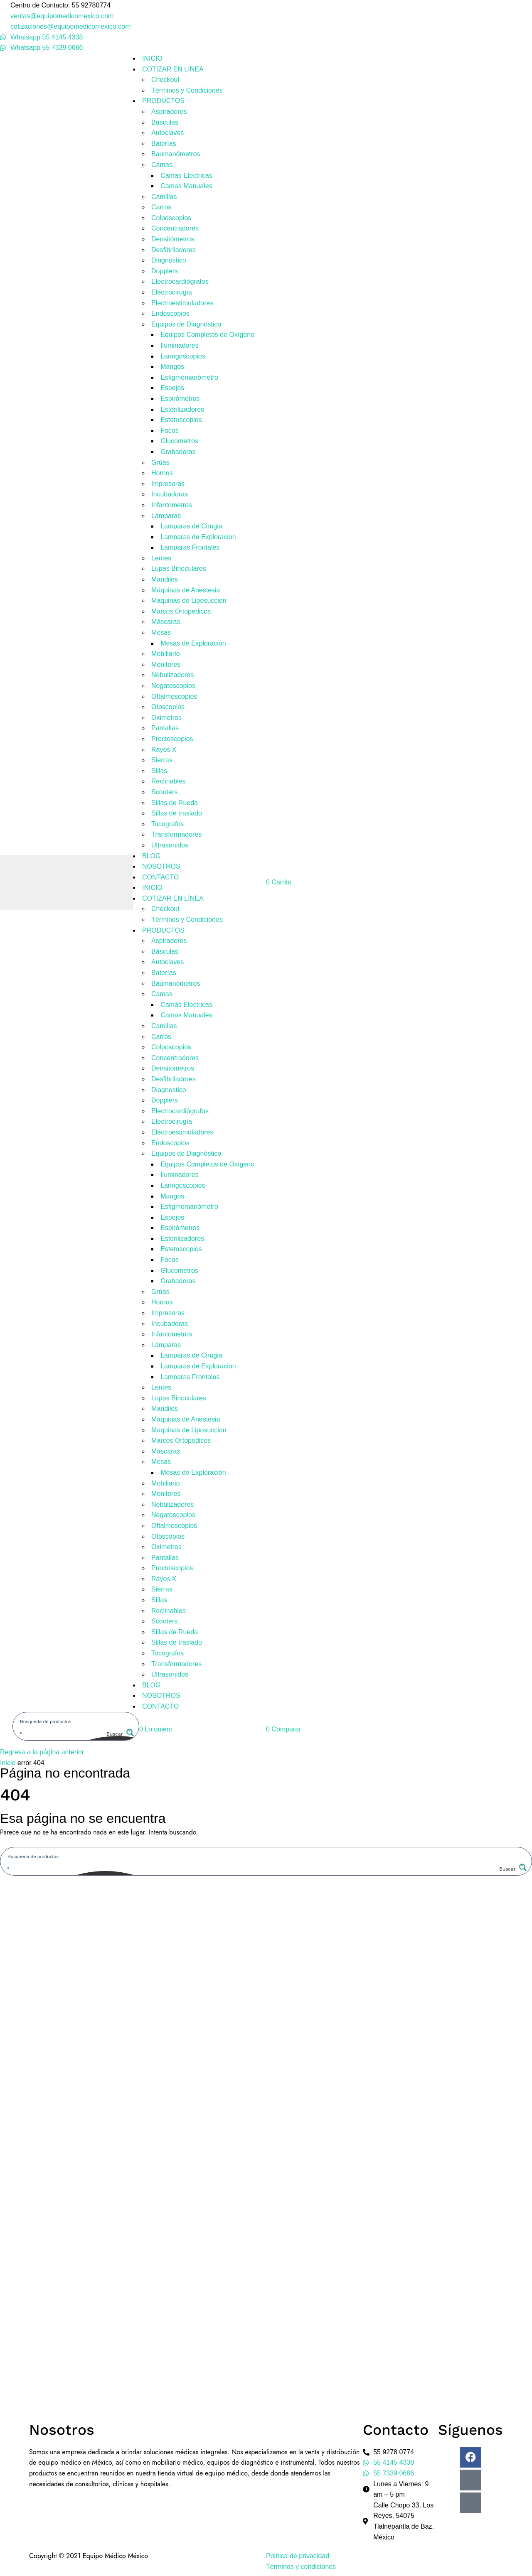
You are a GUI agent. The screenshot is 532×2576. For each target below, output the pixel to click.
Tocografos (167, 824)
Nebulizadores (172, 674)
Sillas (159, 770)
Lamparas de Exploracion (198, 536)
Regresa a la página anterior (42, 1752)
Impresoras (168, 483)
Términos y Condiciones (187, 90)
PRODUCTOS (163, 100)
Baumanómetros (175, 153)
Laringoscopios (182, 356)
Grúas (160, 462)
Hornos (162, 472)
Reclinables (168, 781)
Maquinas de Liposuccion (189, 600)
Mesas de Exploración (193, 643)
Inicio (7, 1762)
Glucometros (179, 440)
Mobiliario (165, 653)
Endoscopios (170, 313)
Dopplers (164, 271)
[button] (155, 1729)
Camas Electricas (186, 175)
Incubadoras (169, 494)
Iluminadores (179, 345)
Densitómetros (172, 239)
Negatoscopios (173, 685)
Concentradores (175, 228)
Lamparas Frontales (189, 547)
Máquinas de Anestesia (185, 590)
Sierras (161, 760)
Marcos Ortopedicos (181, 611)
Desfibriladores (173, 249)
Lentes (161, 558)
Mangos (172, 366)
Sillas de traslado (176, 813)
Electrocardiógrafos (180, 281)
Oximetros (166, 717)
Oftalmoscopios (174, 696)
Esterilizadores (182, 409)
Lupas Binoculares (178, 568)
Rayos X (163, 749)
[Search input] (76, 1721)
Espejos (172, 387)
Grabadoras (178, 451)
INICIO (152, 58)
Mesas (161, 632)
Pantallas (165, 728)
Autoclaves (167, 132)
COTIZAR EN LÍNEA (173, 69)
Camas (161, 164)
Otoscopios (168, 706)
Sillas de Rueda (174, 802)
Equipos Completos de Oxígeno (207, 334)
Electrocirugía (171, 292)
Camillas (164, 196)
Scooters (164, 792)
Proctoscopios (172, 738)
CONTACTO (160, 877)
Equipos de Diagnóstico (186, 324)
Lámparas (166, 515)
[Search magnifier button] (119, 1734)
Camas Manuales (186, 185)
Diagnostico (168, 260)
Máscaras (165, 621)
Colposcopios (171, 217)
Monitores (165, 664)
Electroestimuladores (182, 303)
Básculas (164, 122)
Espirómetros (180, 398)
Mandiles (164, 579)
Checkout (165, 79)
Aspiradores (169, 111)
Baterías (163, 143)
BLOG (151, 855)
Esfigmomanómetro (189, 377)
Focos (169, 430)
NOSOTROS (161, 866)
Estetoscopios (181, 419)
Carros (161, 207)
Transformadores (176, 834)
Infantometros (171, 504)
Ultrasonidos (169, 845)
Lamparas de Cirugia (191, 526)
